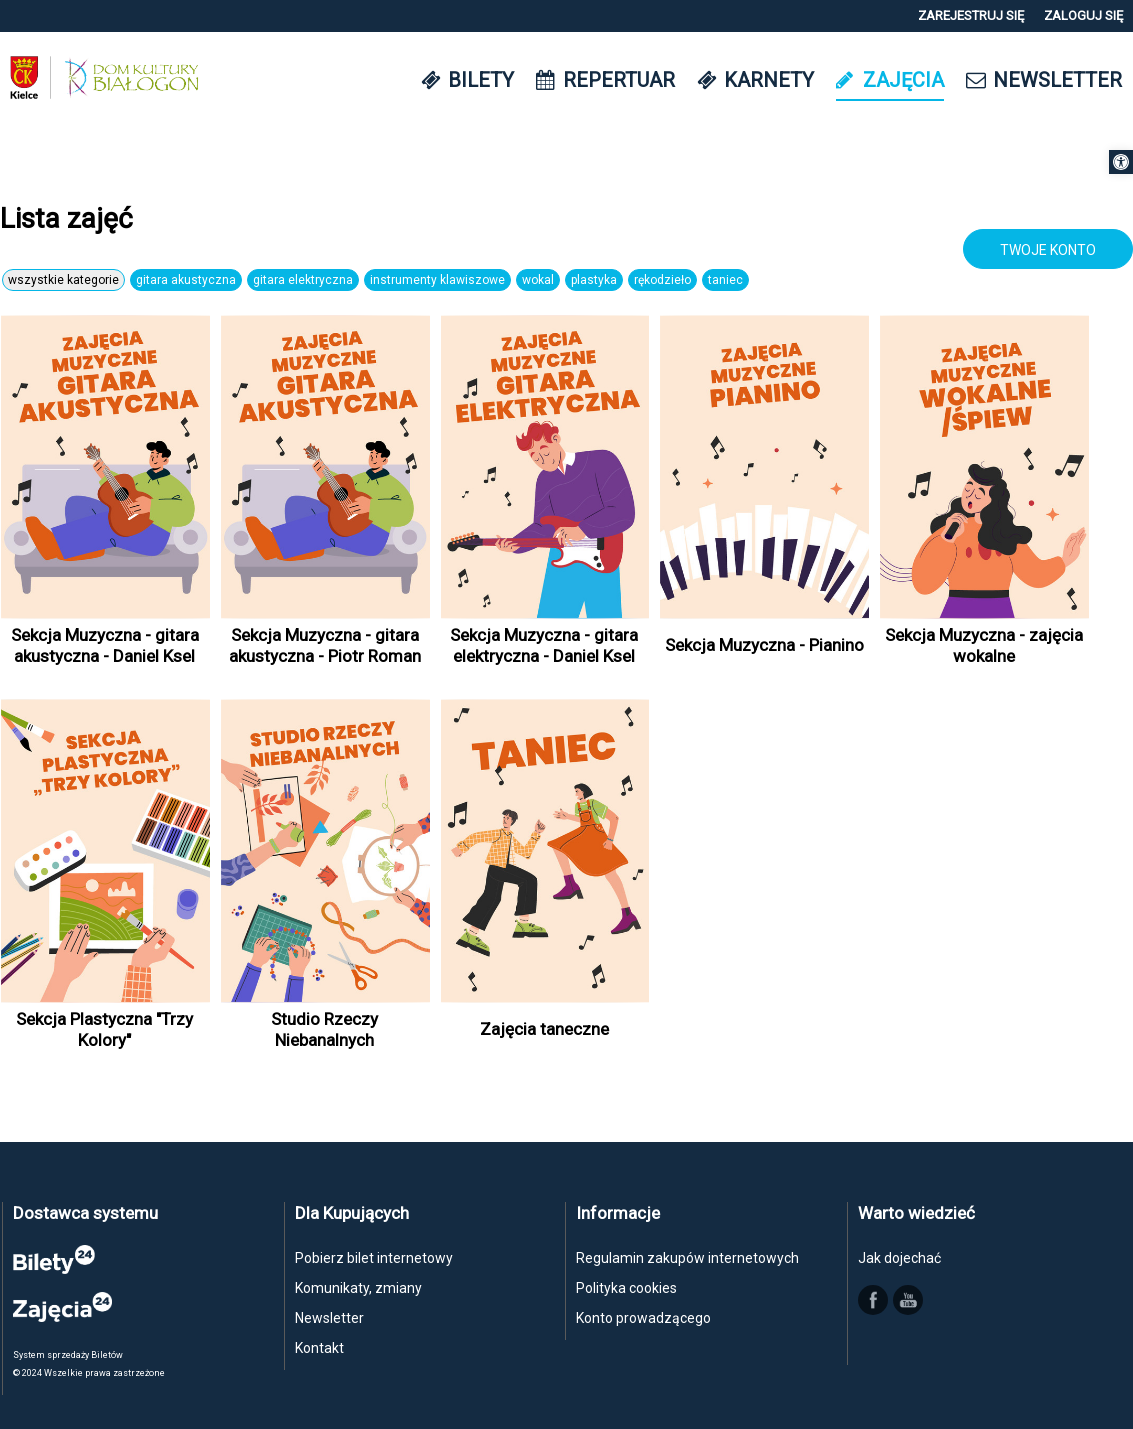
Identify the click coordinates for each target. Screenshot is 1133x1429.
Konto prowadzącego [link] (643, 1318)
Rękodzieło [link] (662, 280)
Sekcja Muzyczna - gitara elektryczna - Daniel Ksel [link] (544, 645)
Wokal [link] (538, 280)
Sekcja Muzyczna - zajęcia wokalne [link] (984, 645)
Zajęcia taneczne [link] (544, 1029)
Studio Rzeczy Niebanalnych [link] (324, 1029)
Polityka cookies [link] (626, 1288)
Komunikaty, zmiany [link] (358, 1288)
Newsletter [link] (329, 1318)
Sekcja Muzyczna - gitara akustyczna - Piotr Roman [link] (325, 645)
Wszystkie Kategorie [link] (63, 280)
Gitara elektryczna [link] (303, 280)
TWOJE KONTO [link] (1048, 250)
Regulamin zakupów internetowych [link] (687, 1258)
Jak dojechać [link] (899, 1258)
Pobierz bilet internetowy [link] (374, 1258)
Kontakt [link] (319, 1348)
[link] (1121, 162)
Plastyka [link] (594, 280)
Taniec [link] (725, 280)
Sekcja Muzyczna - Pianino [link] (764, 645)
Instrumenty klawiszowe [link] (437, 280)
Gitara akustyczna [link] (186, 280)
